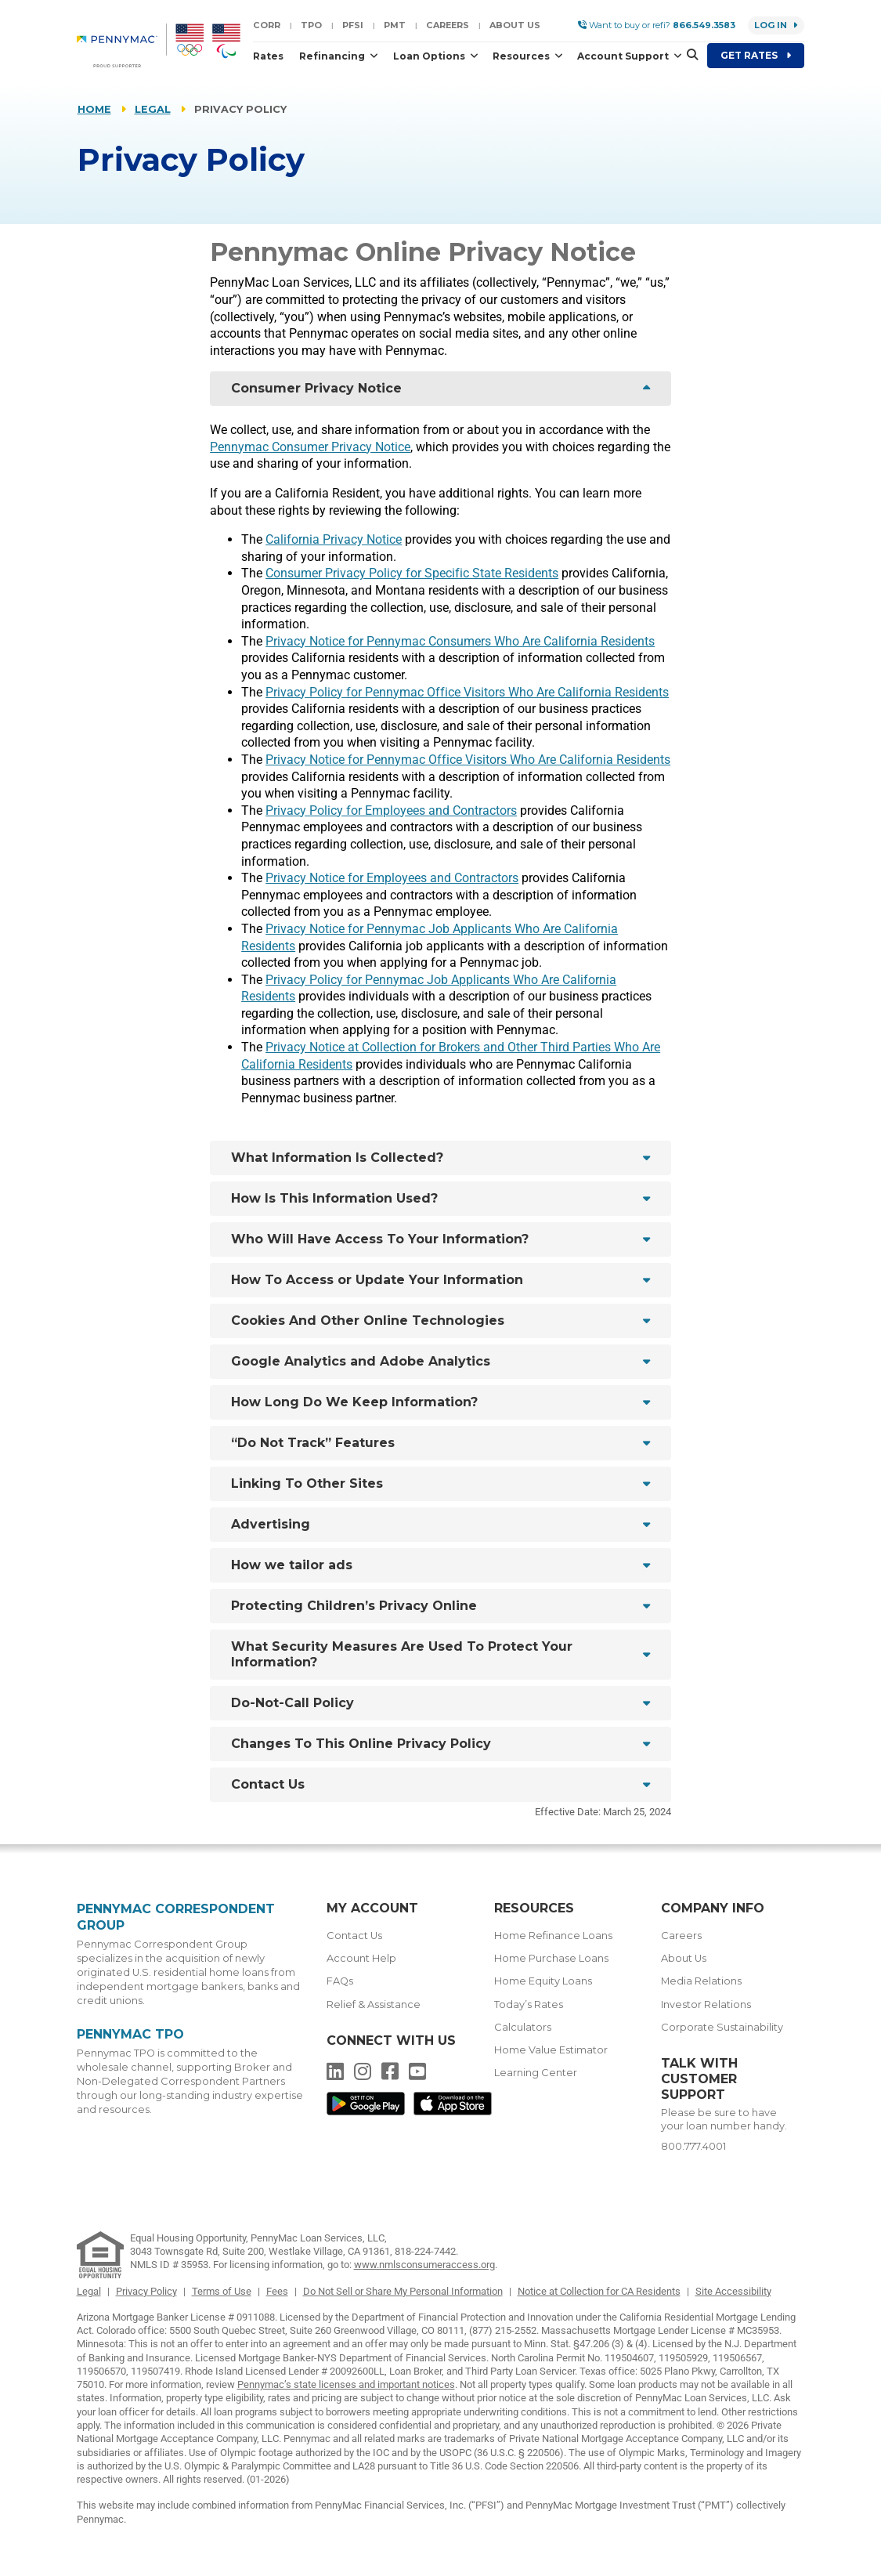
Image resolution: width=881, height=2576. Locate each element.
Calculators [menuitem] (522, 2027)
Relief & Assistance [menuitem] (374, 2004)
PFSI (352, 25)
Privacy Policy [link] (146, 2291)
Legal (153, 109)
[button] (687, 55)
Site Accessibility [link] (733, 2291)
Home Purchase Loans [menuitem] (551, 1958)
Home (94, 109)
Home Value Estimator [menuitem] (551, 2050)
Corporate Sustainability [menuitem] (722, 2027)
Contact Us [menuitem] (354, 1935)
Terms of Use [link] (221, 2291)
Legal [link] (89, 2291)
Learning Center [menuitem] (535, 2073)
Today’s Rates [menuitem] (528, 2004)
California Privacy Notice (333, 539)
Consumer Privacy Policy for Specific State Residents (411, 573)
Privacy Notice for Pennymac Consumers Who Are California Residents (460, 641)
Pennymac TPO (130, 2034)
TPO (311, 25)
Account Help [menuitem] (361, 1958)
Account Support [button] (624, 56)
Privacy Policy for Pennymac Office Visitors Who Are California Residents (467, 692)
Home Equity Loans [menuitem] (543, 1981)
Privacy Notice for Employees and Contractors (391, 877)
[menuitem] (122, 45)
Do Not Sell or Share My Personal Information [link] (403, 2291)
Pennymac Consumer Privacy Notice (310, 447)
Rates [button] (268, 56)
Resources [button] (522, 56)
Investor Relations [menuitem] (706, 2004)
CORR (266, 25)
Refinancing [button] (333, 56)
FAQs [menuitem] (340, 1981)
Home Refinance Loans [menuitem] (553, 1935)
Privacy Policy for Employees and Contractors (391, 810)
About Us (514, 25)
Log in (776, 25)
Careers (447, 25)
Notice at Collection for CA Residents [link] (599, 2291)
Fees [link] (277, 2291)
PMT (395, 25)
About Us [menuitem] (683, 1958)
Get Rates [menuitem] (755, 55)
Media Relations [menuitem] (701, 1981)
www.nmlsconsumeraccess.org (424, 2264)
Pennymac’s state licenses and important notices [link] (346, 2384)
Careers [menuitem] (681, 1935)
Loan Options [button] (430, 56)
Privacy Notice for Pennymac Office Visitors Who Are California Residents (467, 759)
